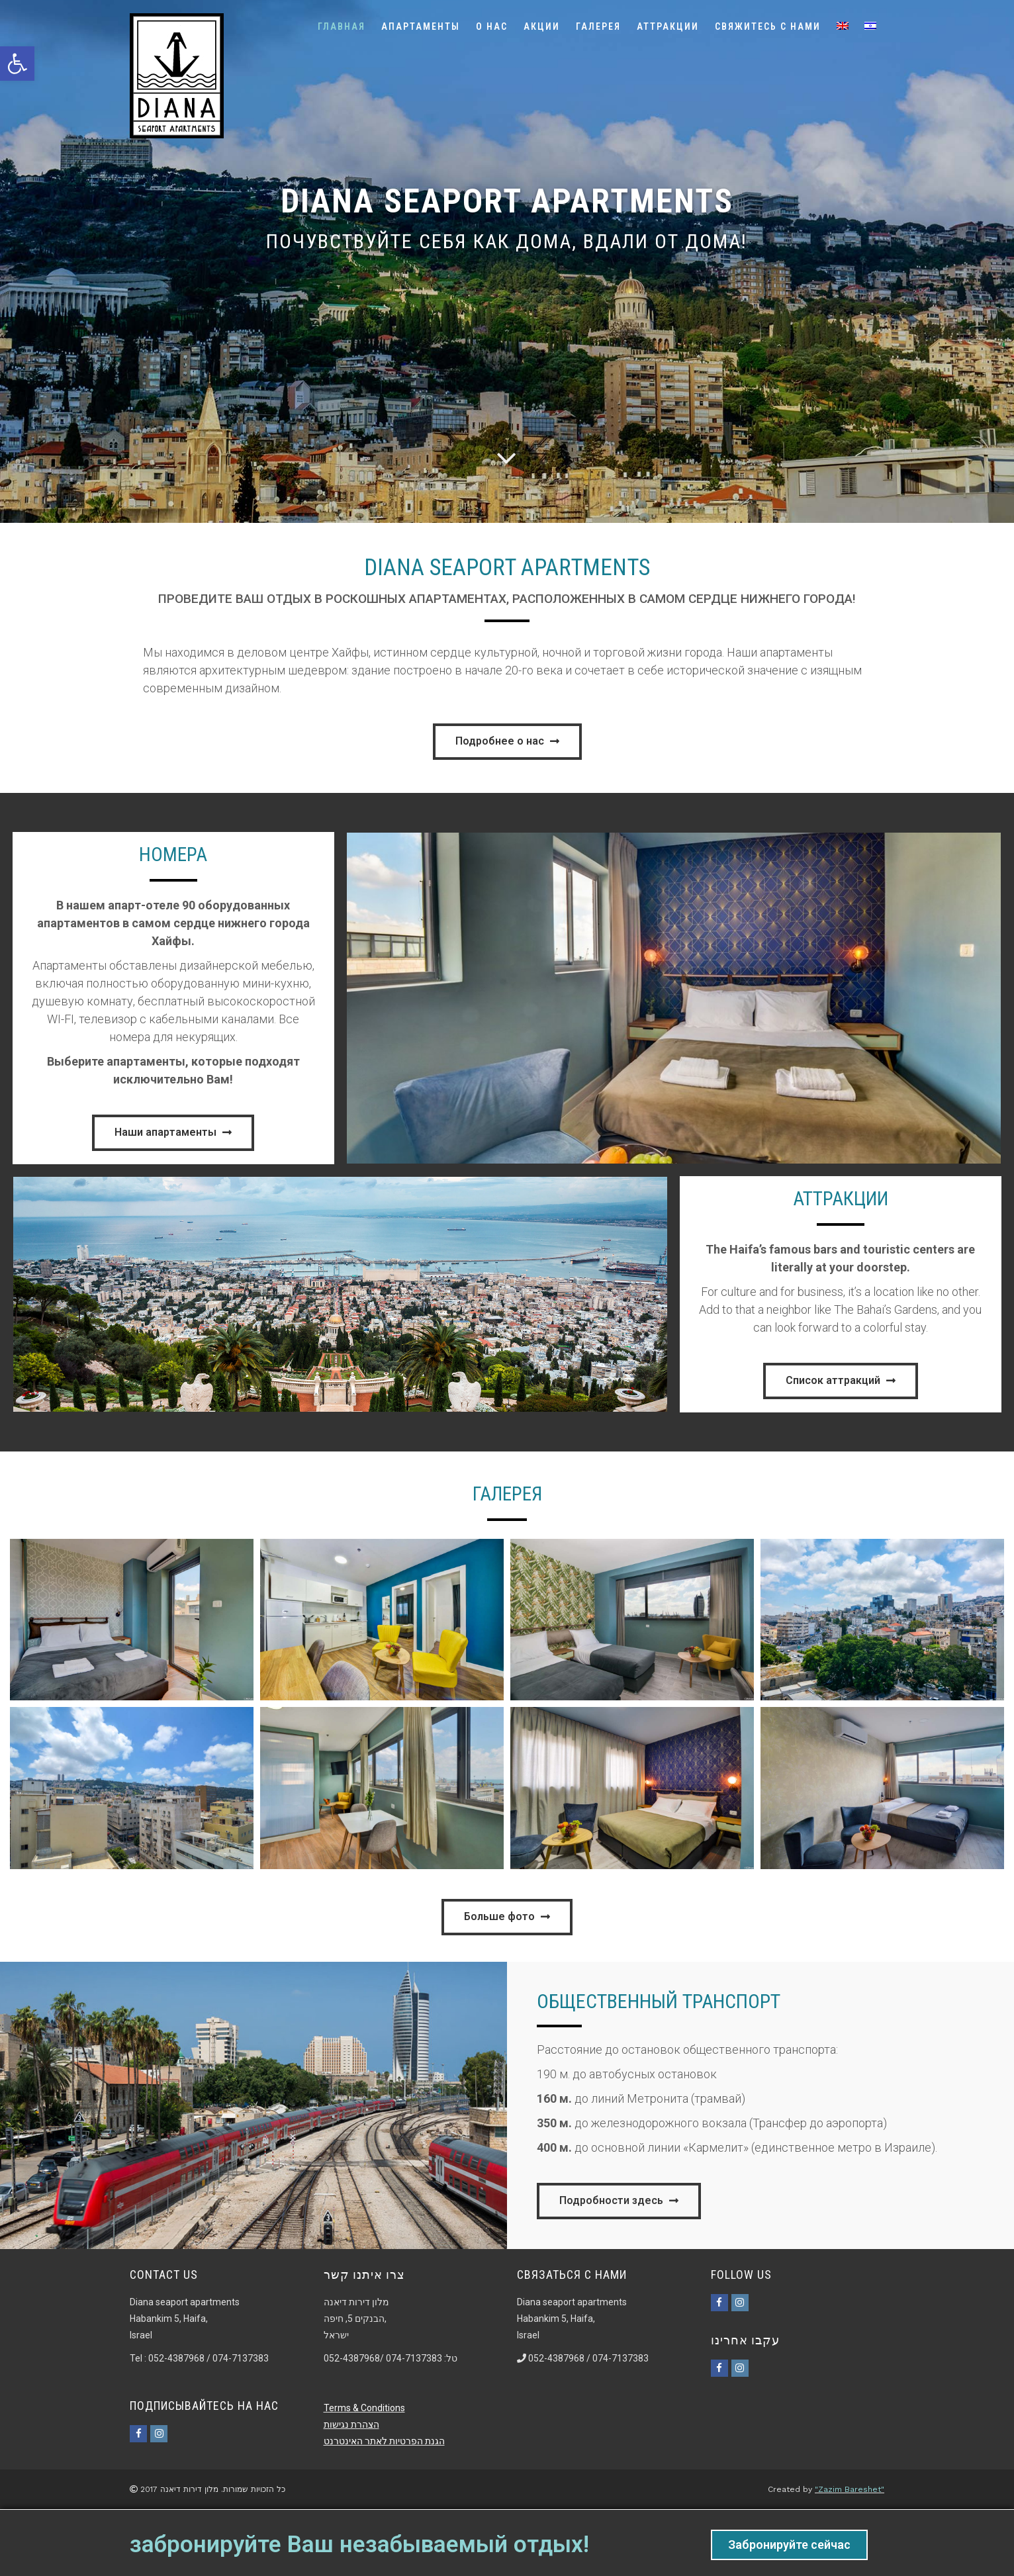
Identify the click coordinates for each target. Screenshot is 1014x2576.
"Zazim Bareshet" (849, 2489)
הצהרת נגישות (351, 2424)
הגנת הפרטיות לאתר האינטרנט (384, 2441)
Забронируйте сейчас (789, 2545)
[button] (507, 741)
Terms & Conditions (364, 2408)
